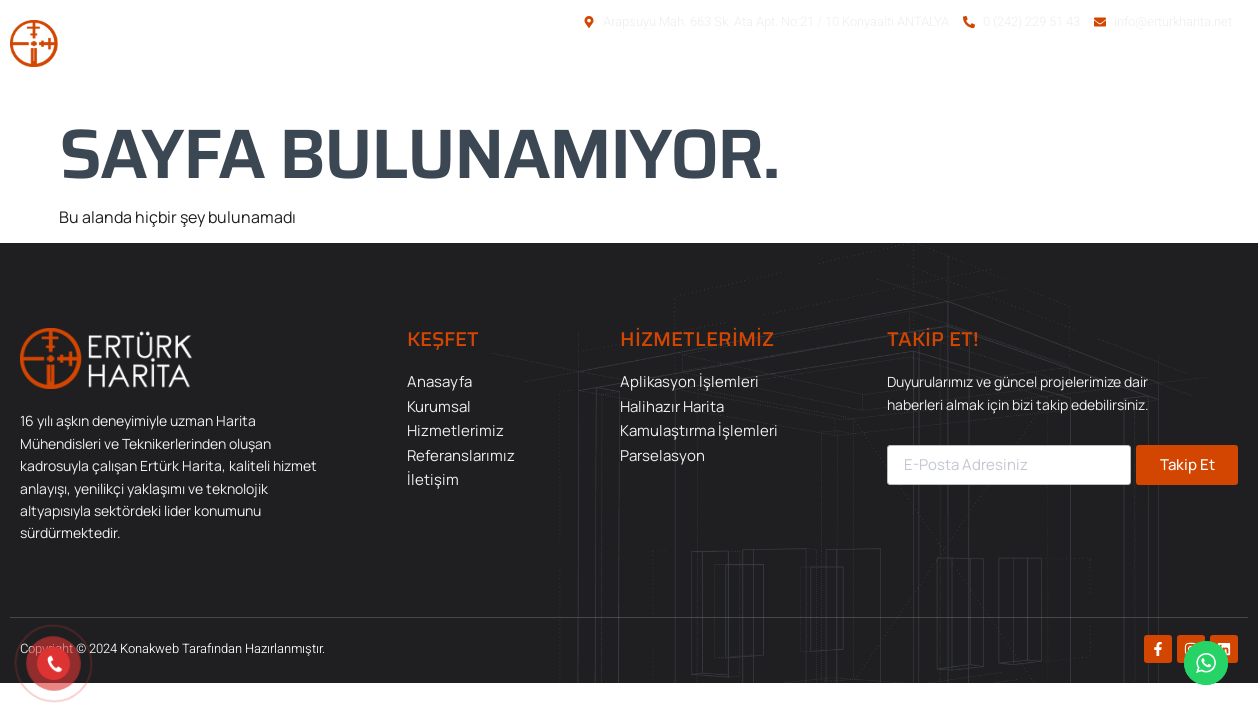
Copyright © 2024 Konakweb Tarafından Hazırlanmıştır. (172, 648)
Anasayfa (672, 78)
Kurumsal (784, 78)
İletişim (1194, 78)
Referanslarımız (1066, 78)
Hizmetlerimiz (913, 78)
